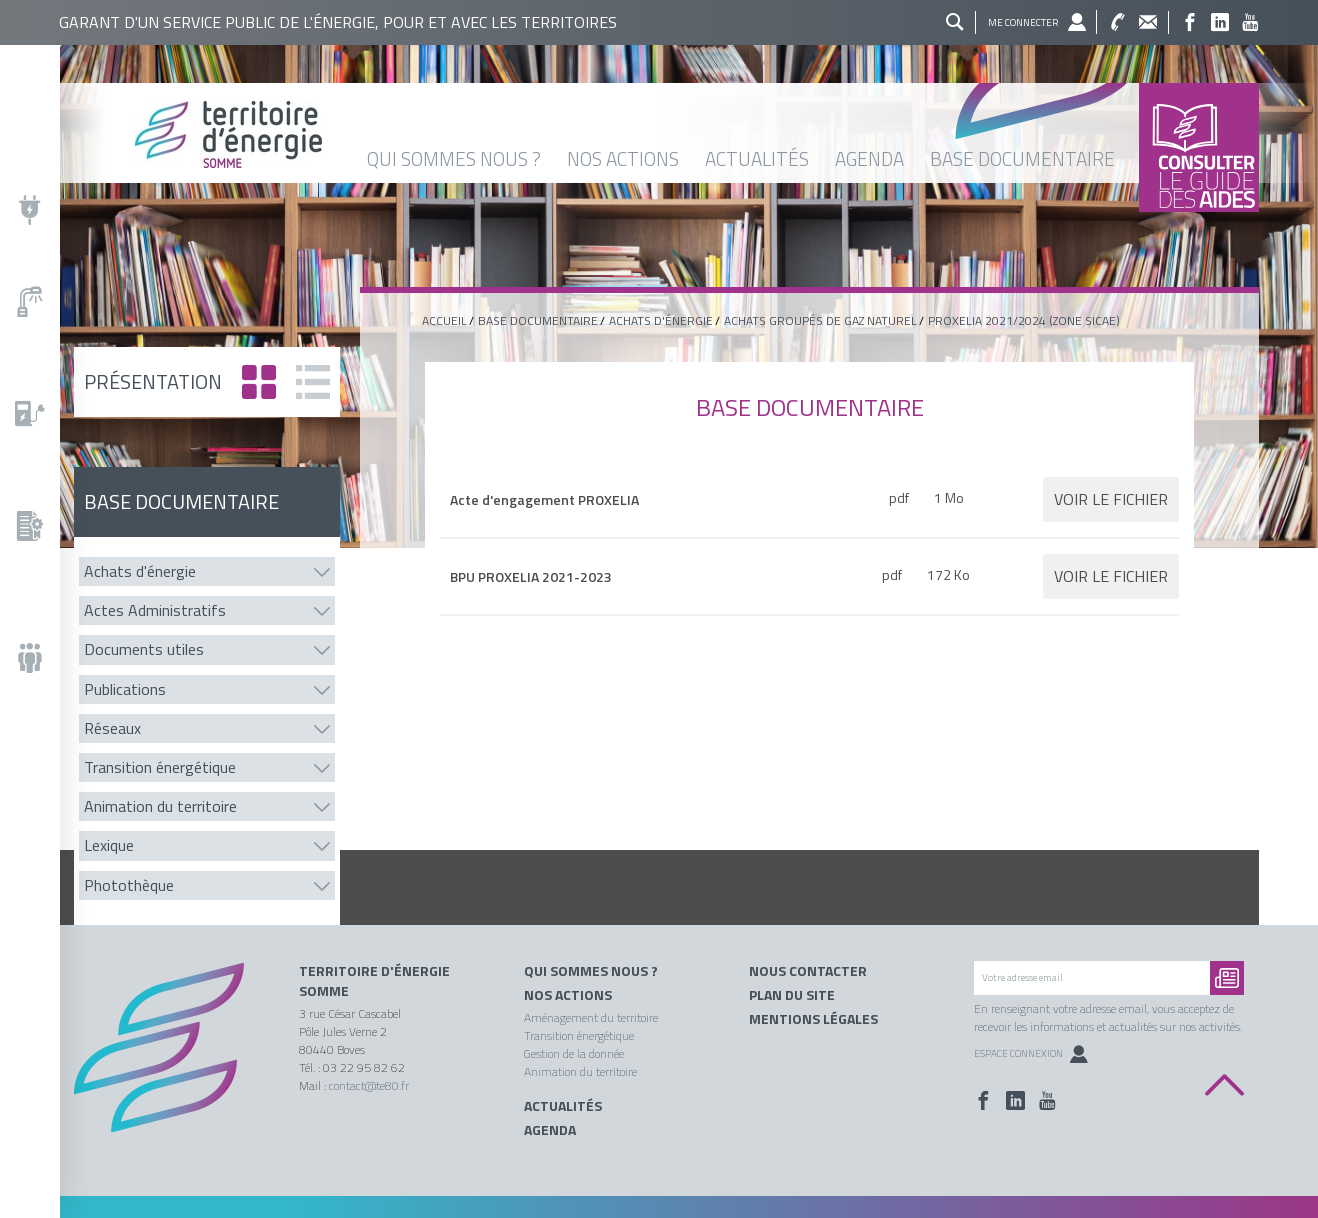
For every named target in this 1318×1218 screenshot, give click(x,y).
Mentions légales (813, 1019)
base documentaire (538, 320)
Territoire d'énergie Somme (374, 981)
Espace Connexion (1031, 1053)
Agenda (550, 1130)
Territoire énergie (171, 1061)
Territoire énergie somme (631, 134)
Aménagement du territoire (591, 1017)
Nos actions (568, 995)
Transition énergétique (579, 1035)
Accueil (444, 320)
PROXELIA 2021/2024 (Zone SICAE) (1024, 320)
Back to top (1224, 1085)
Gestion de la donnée (574, 1053)
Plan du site (792, 995)
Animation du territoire (580, 1071)
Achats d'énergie (661, 320)
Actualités (563, 1106)
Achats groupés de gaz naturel (820, 320)
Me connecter (1023, 22)
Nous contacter (808, 971)
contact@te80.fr (369, 1085)
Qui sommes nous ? (591, 971)
